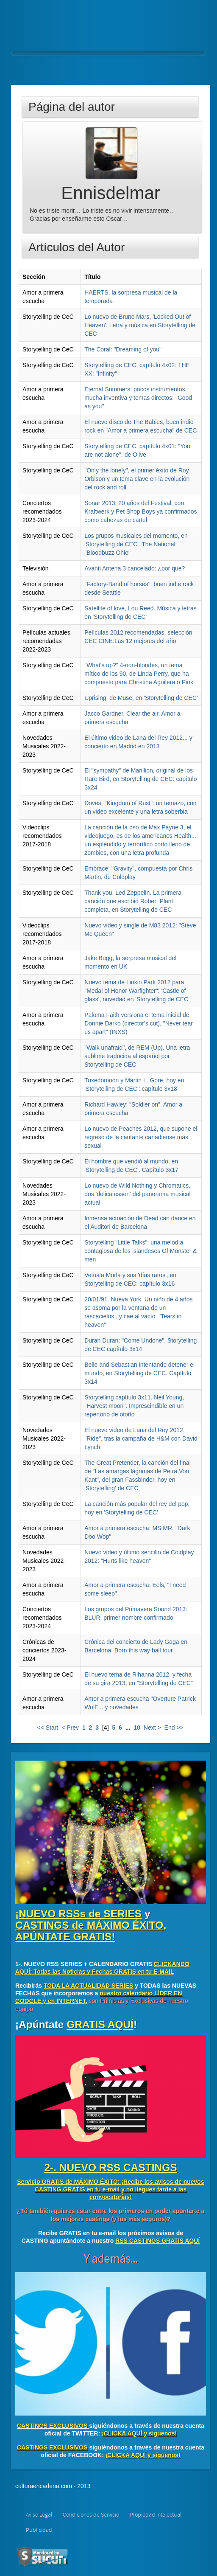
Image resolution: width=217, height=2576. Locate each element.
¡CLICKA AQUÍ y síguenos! (139, 2433)
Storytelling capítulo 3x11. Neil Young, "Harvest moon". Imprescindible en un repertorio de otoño (134, 1406)
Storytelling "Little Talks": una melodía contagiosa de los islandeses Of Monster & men (140, 1251)
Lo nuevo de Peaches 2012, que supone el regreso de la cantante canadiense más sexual (140, 1137)
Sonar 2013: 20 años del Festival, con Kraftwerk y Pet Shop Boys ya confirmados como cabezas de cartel (140, 511)
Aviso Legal (39, 2514)
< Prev (70, 1727)
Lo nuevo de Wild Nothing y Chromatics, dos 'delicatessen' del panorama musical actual (137, 1194)
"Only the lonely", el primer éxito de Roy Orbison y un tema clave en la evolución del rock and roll (136, 479)
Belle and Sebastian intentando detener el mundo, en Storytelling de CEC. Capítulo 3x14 (139, 1373)
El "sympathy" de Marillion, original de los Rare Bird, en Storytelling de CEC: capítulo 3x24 (140, 779)
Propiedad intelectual (155, 2514)
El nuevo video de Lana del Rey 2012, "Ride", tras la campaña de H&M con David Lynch (141, 1438)
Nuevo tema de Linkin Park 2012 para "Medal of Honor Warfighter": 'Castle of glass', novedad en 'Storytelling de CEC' (136, 991)
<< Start (47, 1727)
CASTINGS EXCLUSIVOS (52, 2425)
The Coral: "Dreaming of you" (122, 349)
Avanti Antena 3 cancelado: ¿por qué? (134, 568)
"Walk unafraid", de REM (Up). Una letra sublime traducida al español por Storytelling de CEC (137, 1056)
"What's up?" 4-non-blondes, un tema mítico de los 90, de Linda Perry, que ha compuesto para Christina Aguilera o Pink (138, 673)
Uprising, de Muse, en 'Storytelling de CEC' (141, 697)
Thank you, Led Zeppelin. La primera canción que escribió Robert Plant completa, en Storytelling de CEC (132, 901)
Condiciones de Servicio (91, 2514)
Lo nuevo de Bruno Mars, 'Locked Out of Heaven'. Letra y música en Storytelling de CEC (139, 325)
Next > (152, 1727)
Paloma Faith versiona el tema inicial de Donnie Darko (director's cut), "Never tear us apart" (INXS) (138, 1023)
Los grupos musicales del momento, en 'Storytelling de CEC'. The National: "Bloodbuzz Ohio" (136, 544)
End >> (174, 1727)
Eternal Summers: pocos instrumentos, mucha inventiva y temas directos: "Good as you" (138, 398)
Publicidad (39, 2530)
